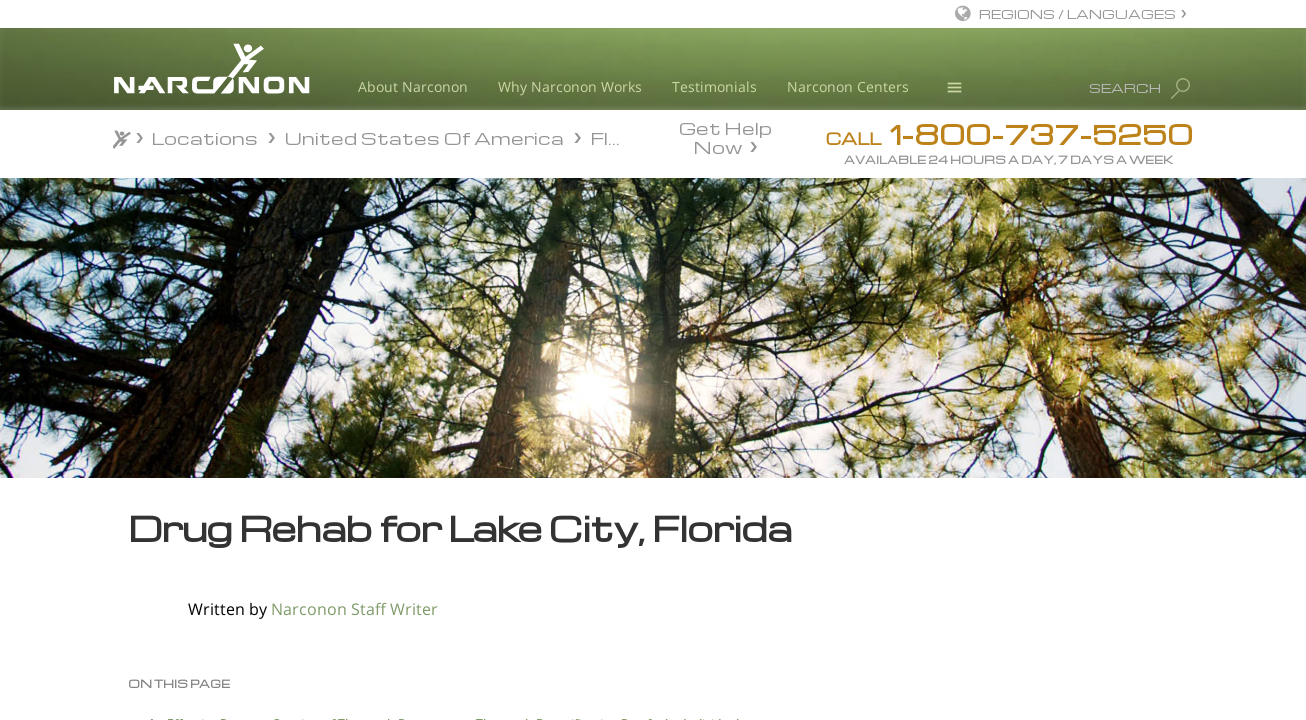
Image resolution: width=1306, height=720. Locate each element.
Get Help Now (725, 136)
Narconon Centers (848, 86)
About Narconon (413, 86)
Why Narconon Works (570, 86)
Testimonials (714, 86)
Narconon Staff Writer (354, 609)
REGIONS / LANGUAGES (1077, 13)
